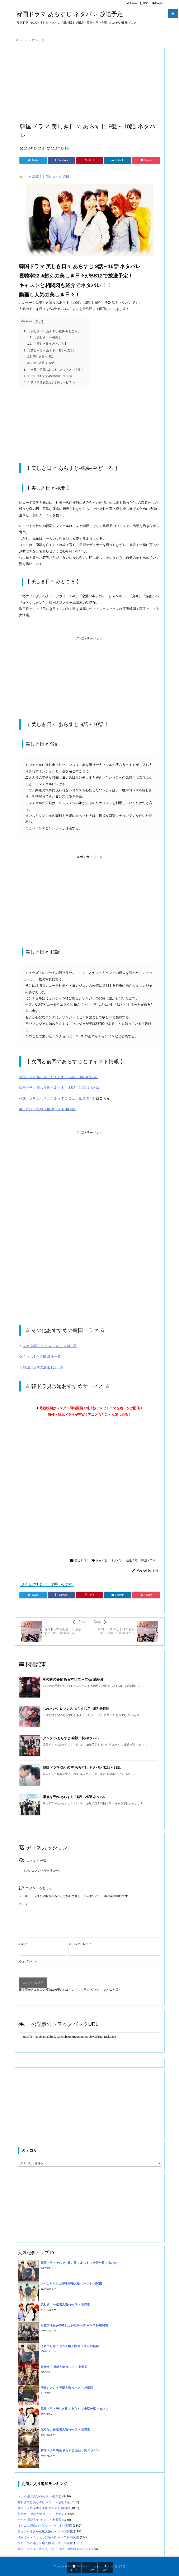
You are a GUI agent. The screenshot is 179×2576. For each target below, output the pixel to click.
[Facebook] (61, 160)
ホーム (23, 40)
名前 (23, 1944)
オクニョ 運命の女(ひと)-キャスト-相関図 (45, 2525)
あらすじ (102, 1560)
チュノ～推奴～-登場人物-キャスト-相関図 (45, 2531)
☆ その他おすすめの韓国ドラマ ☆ (48, 376)
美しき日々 (42, 40)
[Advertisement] (89, 87)
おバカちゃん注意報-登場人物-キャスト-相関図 (71, 2283)
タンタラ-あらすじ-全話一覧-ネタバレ (71, 1738)
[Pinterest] (89, 160)
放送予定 (132, 1560)
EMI (155, 1570)
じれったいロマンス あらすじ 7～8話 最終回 (76, 1708)
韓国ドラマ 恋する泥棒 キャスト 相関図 (44, 2508)
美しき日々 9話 (40, 356)
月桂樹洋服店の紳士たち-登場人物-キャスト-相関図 (74, 2325)
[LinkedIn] (117, 160)
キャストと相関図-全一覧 (42, 1356)
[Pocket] (146, 160)
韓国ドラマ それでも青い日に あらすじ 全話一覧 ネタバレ (79, 2262)
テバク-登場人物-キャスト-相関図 (40, 2519)
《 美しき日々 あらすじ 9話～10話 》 (50, 350)
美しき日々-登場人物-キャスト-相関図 (47, 1109)
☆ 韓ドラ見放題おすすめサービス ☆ (49, 382)
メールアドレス (79, 1944)
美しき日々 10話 (41, 362)
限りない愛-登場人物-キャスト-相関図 (65, 2429)
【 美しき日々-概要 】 (44, 337)
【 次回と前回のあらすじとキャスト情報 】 (54, 369)
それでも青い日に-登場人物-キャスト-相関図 (70, 2346)
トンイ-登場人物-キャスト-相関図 (40, 2496)
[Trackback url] (89, 2036)
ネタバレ (117, 1560)
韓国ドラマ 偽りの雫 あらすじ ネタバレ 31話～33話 (82, 1767)
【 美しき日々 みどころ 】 (47, 343)
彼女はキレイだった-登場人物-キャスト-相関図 (48, 2537)
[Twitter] (33, 160)
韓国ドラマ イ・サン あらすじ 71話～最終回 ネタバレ (53, 2549)
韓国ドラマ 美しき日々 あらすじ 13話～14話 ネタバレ (59, 1087)
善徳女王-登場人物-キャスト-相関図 (64, 2367)
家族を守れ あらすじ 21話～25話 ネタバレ (75, 1797)
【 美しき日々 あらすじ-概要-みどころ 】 (52, 331)
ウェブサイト (28, 1961)
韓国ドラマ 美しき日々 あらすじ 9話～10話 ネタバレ (58, 1077)
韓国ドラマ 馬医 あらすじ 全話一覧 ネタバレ (70, 2450)
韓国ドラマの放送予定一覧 (43, 1367)
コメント (25, 1904)
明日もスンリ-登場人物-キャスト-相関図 (67, 2387)
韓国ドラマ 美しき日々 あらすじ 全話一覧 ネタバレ (57, 1098)
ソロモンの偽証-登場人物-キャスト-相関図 (45, 2543)
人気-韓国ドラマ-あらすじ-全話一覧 (50, 1346)
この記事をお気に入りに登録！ (49, 176)
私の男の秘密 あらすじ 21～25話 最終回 (73, 1679)
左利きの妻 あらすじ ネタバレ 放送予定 (44, 2502)
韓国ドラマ (148, 1560)
